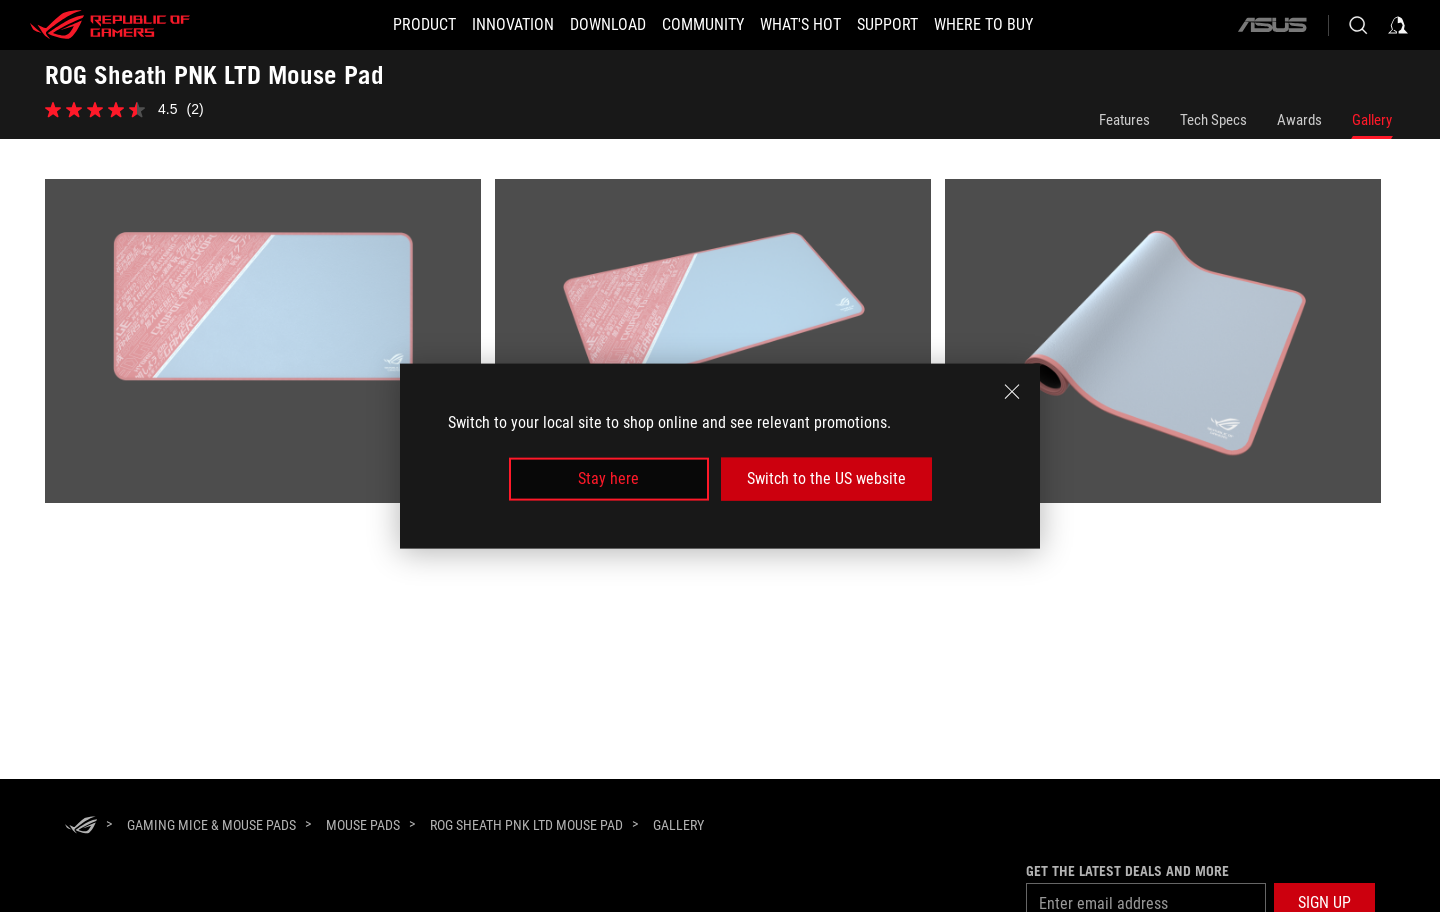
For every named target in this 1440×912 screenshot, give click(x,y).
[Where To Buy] (1019, 25)
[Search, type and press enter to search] (1358, 25)
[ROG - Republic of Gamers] (110, 25)
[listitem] (270, 348)
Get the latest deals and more (1127, 871)
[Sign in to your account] (1398, 25)
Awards (1299, 120)
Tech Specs (1213, 120)
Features (1124, 120)
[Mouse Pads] (363, 825)
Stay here (608, 478)
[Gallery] (678, 826)
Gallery (1372, 120)
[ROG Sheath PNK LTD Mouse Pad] (526, 825)
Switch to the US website (826, 478)
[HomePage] (81, 826)
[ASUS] (1272, 25)
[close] (1012, 392)
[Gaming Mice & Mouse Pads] (211, 825)
